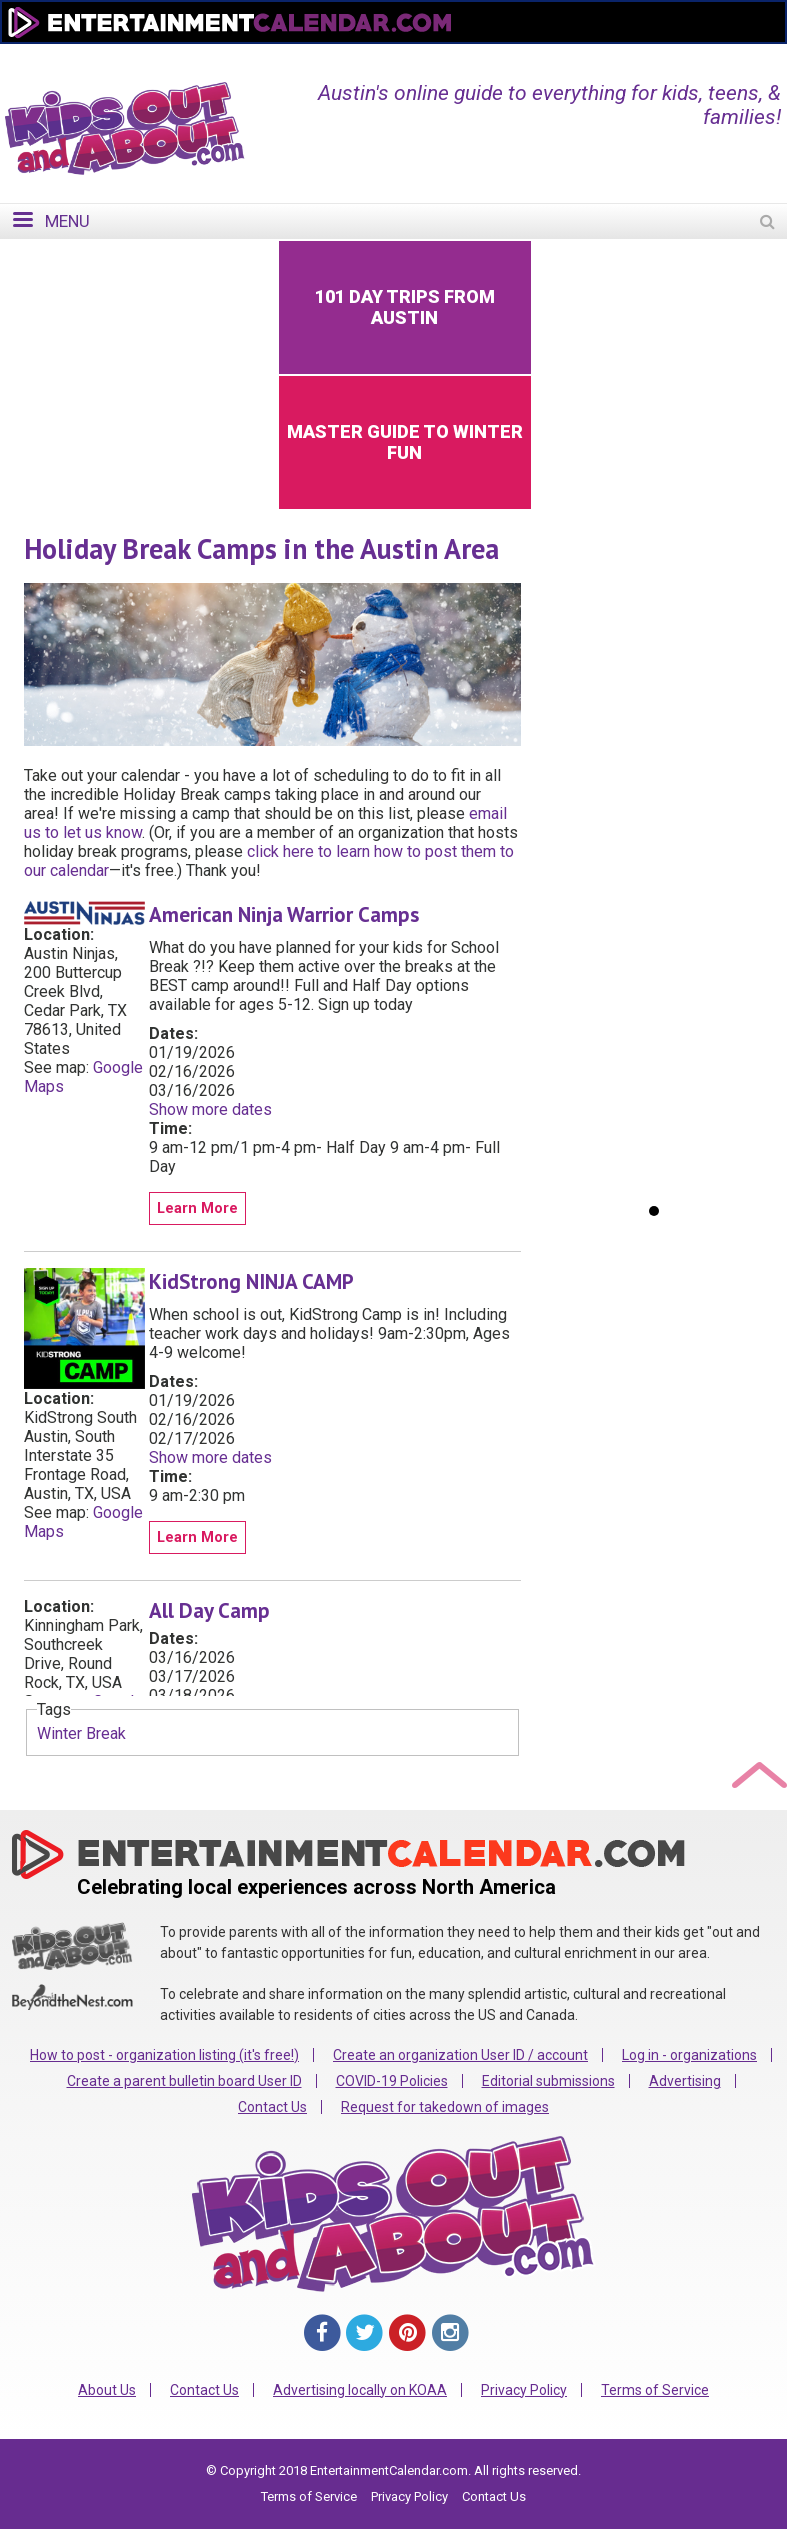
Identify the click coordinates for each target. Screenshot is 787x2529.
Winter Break (81, 1733)
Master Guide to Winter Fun (405, 442)
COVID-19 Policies (392, 2081)
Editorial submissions (548, 2081)
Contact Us (272, 2107)
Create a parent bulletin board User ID (184, 2081)
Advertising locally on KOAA (360, 2390)
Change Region (538, 57)
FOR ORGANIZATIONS (686, 57)
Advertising (685, 2081)
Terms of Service (655, 2390)
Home (439, 57)
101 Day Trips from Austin (405, 307)
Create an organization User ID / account (460, 2055)
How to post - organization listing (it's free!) (164, 2055)
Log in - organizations (689, 2055)
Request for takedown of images (445, 2107)
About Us (107, 2390)
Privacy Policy (524, 2390)
